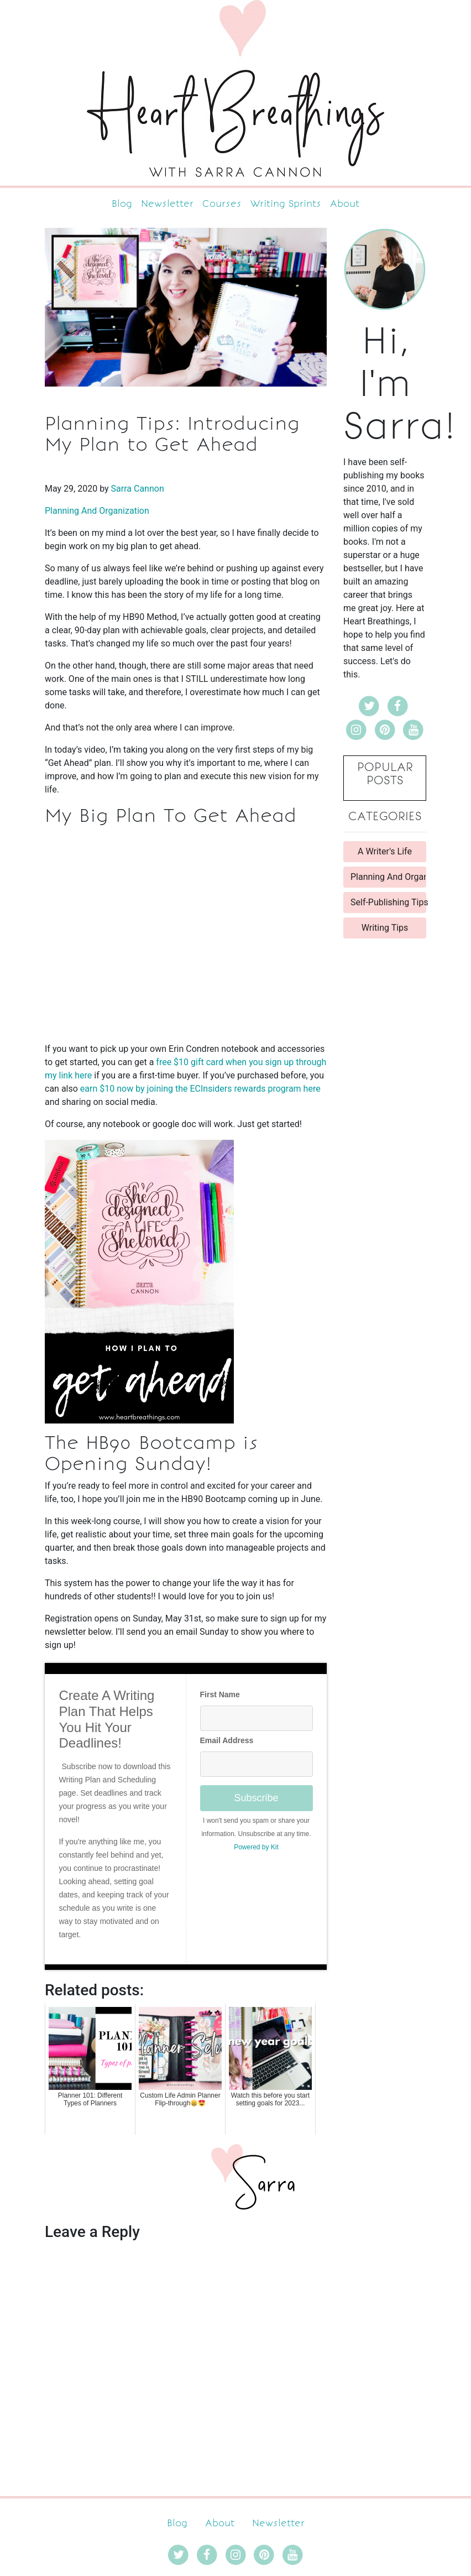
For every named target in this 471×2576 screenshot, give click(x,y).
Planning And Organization (97, 510)
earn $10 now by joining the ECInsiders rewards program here (200, 1088)
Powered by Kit (256, 1847)
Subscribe (256, 1797)
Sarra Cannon (137, 488)
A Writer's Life (385, 851)
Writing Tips (385, 927)
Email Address (227, 1740)
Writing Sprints (285, 203)
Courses (222, 203)
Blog (122, 203)
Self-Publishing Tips (388, 902)
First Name (220, 1694)
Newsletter (167, 203)
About (344, 203)
